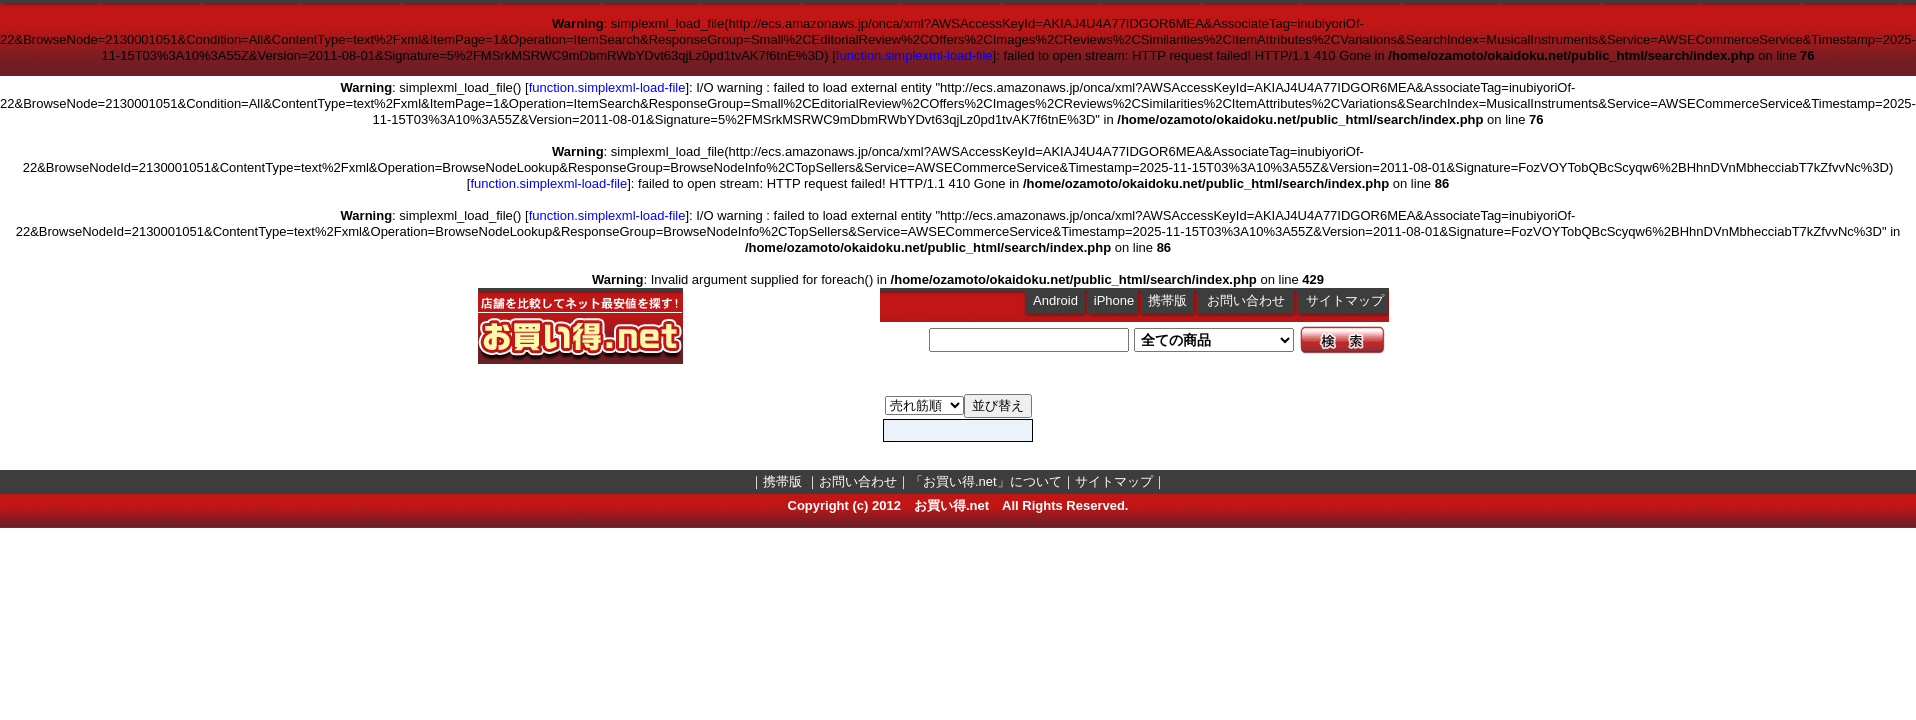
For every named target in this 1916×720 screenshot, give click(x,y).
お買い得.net (951, 505)
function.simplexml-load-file (914, 55)
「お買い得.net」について (986, 481)
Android (1055, 300)
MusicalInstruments (924, 405)
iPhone (1114, 300)
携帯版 (1167, 300)
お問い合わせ (1246, 300)
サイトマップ (1345, 300)
